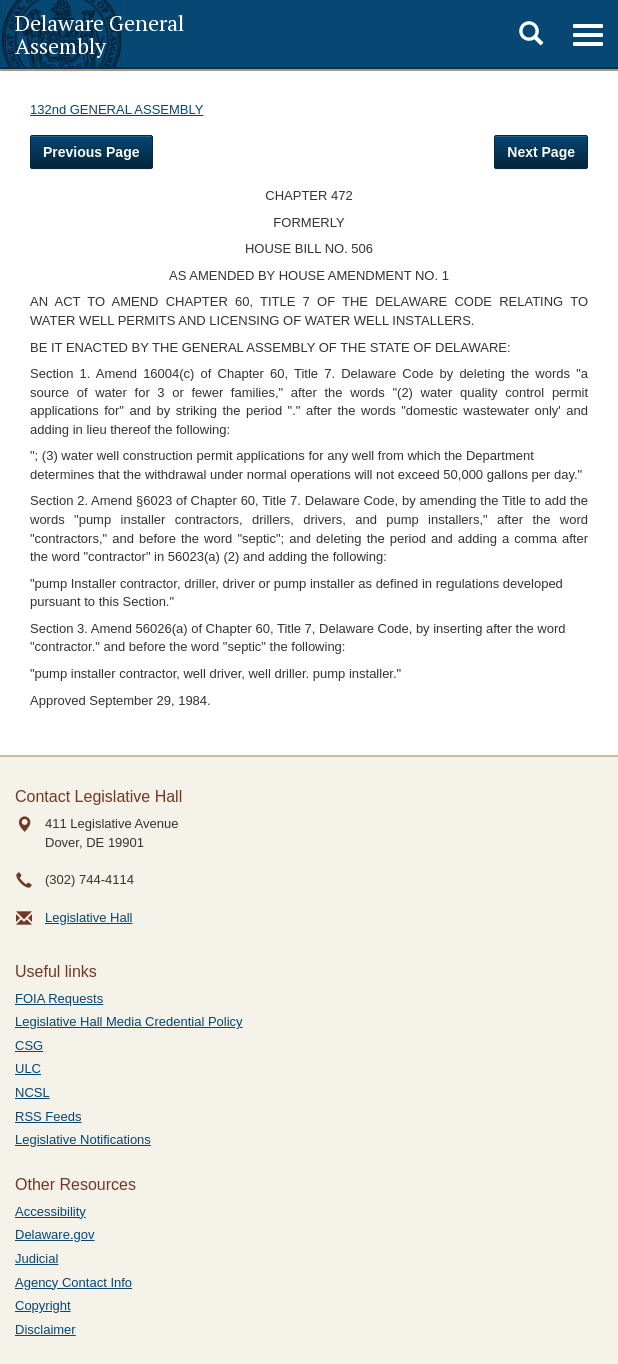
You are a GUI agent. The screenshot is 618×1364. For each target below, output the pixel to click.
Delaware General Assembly (99, 34)
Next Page (541, 152)
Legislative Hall (88, 917)
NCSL (32, 1092)
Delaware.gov (55, 1234)
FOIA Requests (59, 998)
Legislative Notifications (83, 1139)
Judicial (36, 1258)
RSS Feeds (48, 1116)
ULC (28, 1068)
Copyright (43, 1305)
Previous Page (91, 152)
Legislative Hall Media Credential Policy (129, 1021)
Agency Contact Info (73, 1282)
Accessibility (50, 1211)
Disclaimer (45, 1329)
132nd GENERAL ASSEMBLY (116, 109)
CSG (29, 1045)
